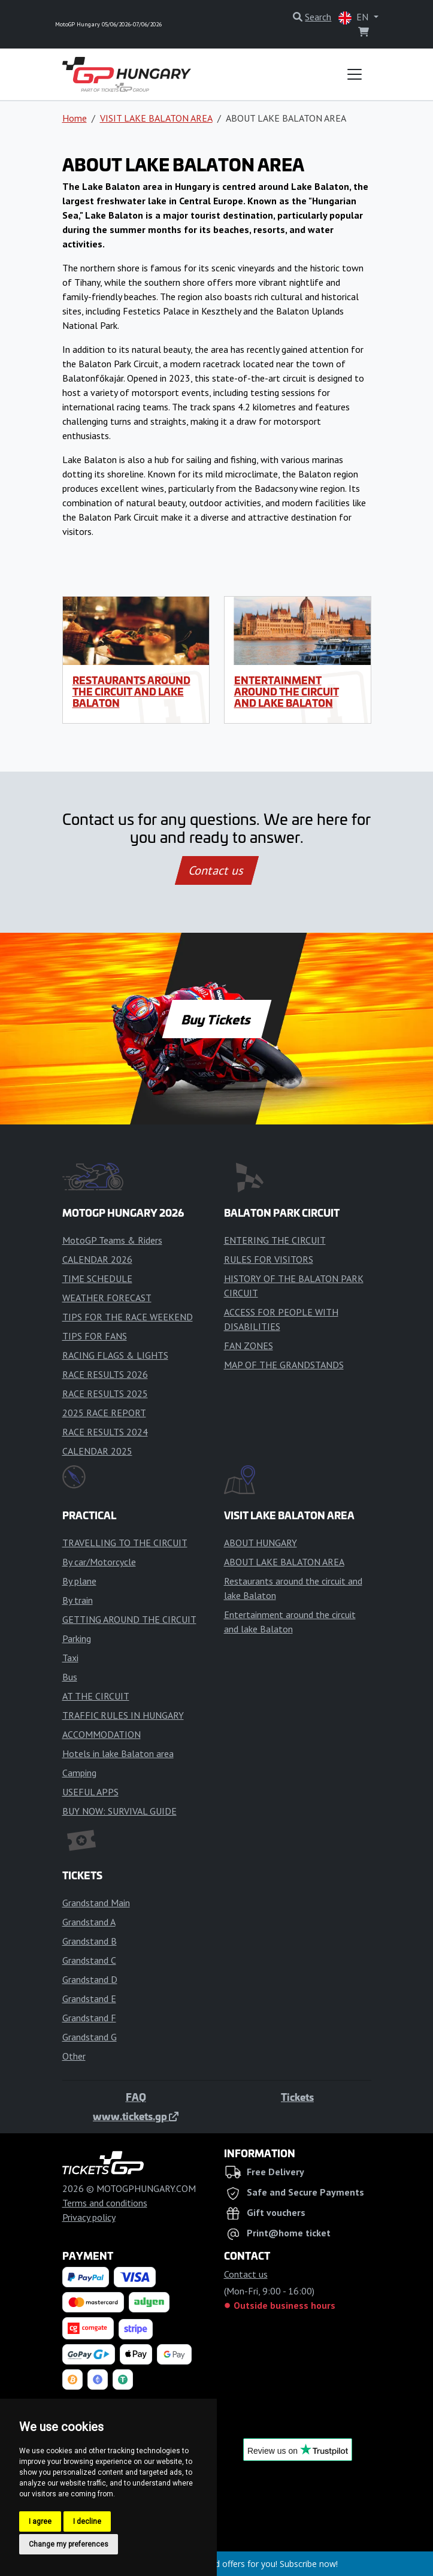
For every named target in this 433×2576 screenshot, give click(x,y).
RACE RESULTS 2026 (105, 1374)
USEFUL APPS (90, 1792)
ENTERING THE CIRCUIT (275, 1240)
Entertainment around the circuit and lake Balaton (286, 691)
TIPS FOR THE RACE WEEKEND (127, 1317)
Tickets (297, 2097)
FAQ (136, 2097)
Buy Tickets (216, 1019)
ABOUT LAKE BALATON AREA (284, 1562)
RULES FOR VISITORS (268, 1259)
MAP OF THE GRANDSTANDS (284, 1365)
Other (74, 2056)
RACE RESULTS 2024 (105, 1432)
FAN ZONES (248, 1346)
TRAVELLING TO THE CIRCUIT (124, 1543)
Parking (76, 1638)
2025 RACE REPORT (104, 1413)
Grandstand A (89, 1922)
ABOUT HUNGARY (260, 1543)
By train (77, 1600)
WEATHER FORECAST (107, 1298)
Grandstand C (89, 1960)
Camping (79, 1773)
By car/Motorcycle (99, 1562)
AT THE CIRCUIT (95, 1696)
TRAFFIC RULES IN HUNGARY (123, 1715)
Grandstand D (89, 1979)
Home (74, 118)
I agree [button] (40, 2521)
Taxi (70, 1658)
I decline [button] (87, 2521)
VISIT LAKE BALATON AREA (156, 118)
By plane (79, 1581)
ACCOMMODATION (101, 1734)
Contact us (217, 870)
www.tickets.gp (135, 2116)
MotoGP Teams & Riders (112, 1240)
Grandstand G (89, 2037)
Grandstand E (89, 1998)
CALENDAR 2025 (97, 1451)
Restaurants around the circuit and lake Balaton (131, 691)
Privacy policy (89, 2217)
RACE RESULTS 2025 (105, 1393)
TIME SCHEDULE (97, 1278)
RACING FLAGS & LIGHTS (115, 1355)
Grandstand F (89, 2018)
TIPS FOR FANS (94, 1336)
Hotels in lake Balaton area (118, 1753)
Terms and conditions (104, 2203)
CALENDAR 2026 (97, 1259)
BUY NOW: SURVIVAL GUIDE (119, 1811)
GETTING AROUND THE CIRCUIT (129, 1619)
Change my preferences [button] (68, 2544)
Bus (69, 1677)
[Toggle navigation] (354, 74)
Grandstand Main (96, 1903)
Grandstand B (89, 1941)
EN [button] (354, 18)
